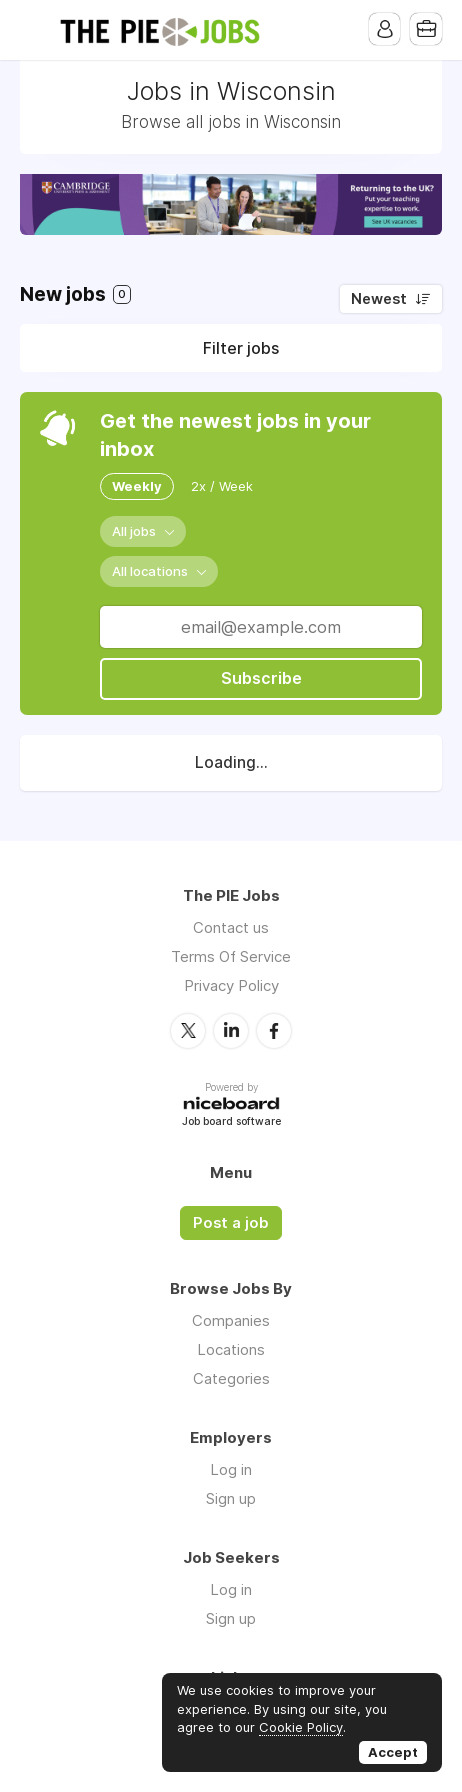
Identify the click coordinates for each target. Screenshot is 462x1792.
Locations (231, 1348)
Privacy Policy (231, 985)
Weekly (137, 486)
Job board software (231, 1121)
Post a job (231, 1222)
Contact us (231, 927)
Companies (231, 1319)
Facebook (274, 1030)
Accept (393, 1752)
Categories (231, 1377)
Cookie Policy (301, 1727)
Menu (35, 30)
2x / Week (222, 486)
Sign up (231, 1497)
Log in (231, 1468)
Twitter (188, 1030)
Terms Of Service (231, 956)
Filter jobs (241, 348)
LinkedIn (231, 1030)
